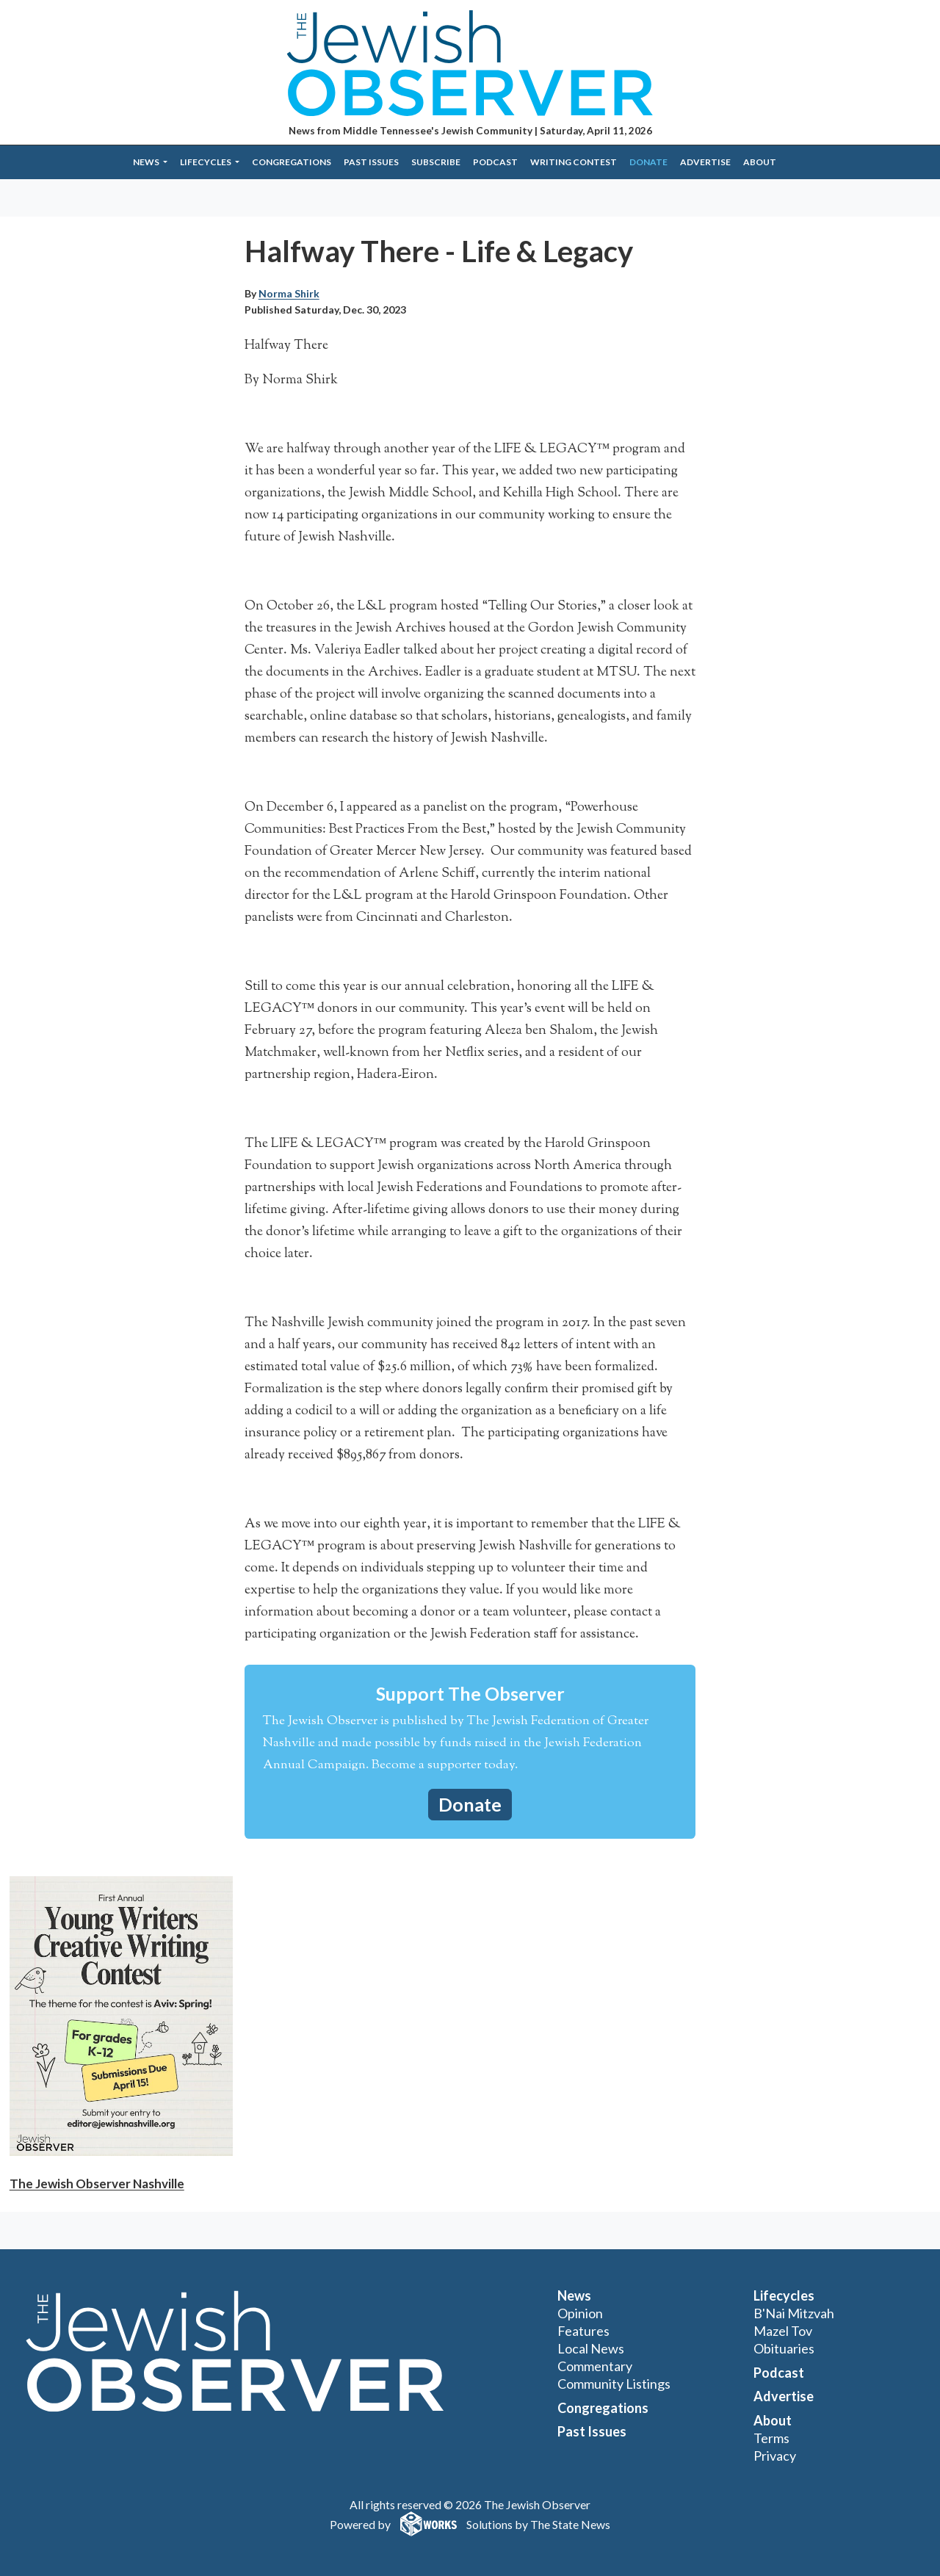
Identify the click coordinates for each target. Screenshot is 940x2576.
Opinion (580, 2313)
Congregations (291, 161)
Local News (590, 2348)
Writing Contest (573, 161)
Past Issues (371, 161)
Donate (648, 161)
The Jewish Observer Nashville (97, 2183)
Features (583, 2331)
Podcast (495, 161)
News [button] (147, 161)
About (759, 161)
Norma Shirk (288, 293)
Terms (771, 2438)
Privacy (774, 2455)
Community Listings (613, 2384)
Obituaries (783, 2348)
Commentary (594, 2366)
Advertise (705, 161)
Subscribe (435, 161)
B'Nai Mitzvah (793, 2313)
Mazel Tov (782, 2331)
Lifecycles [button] (206, 161)
